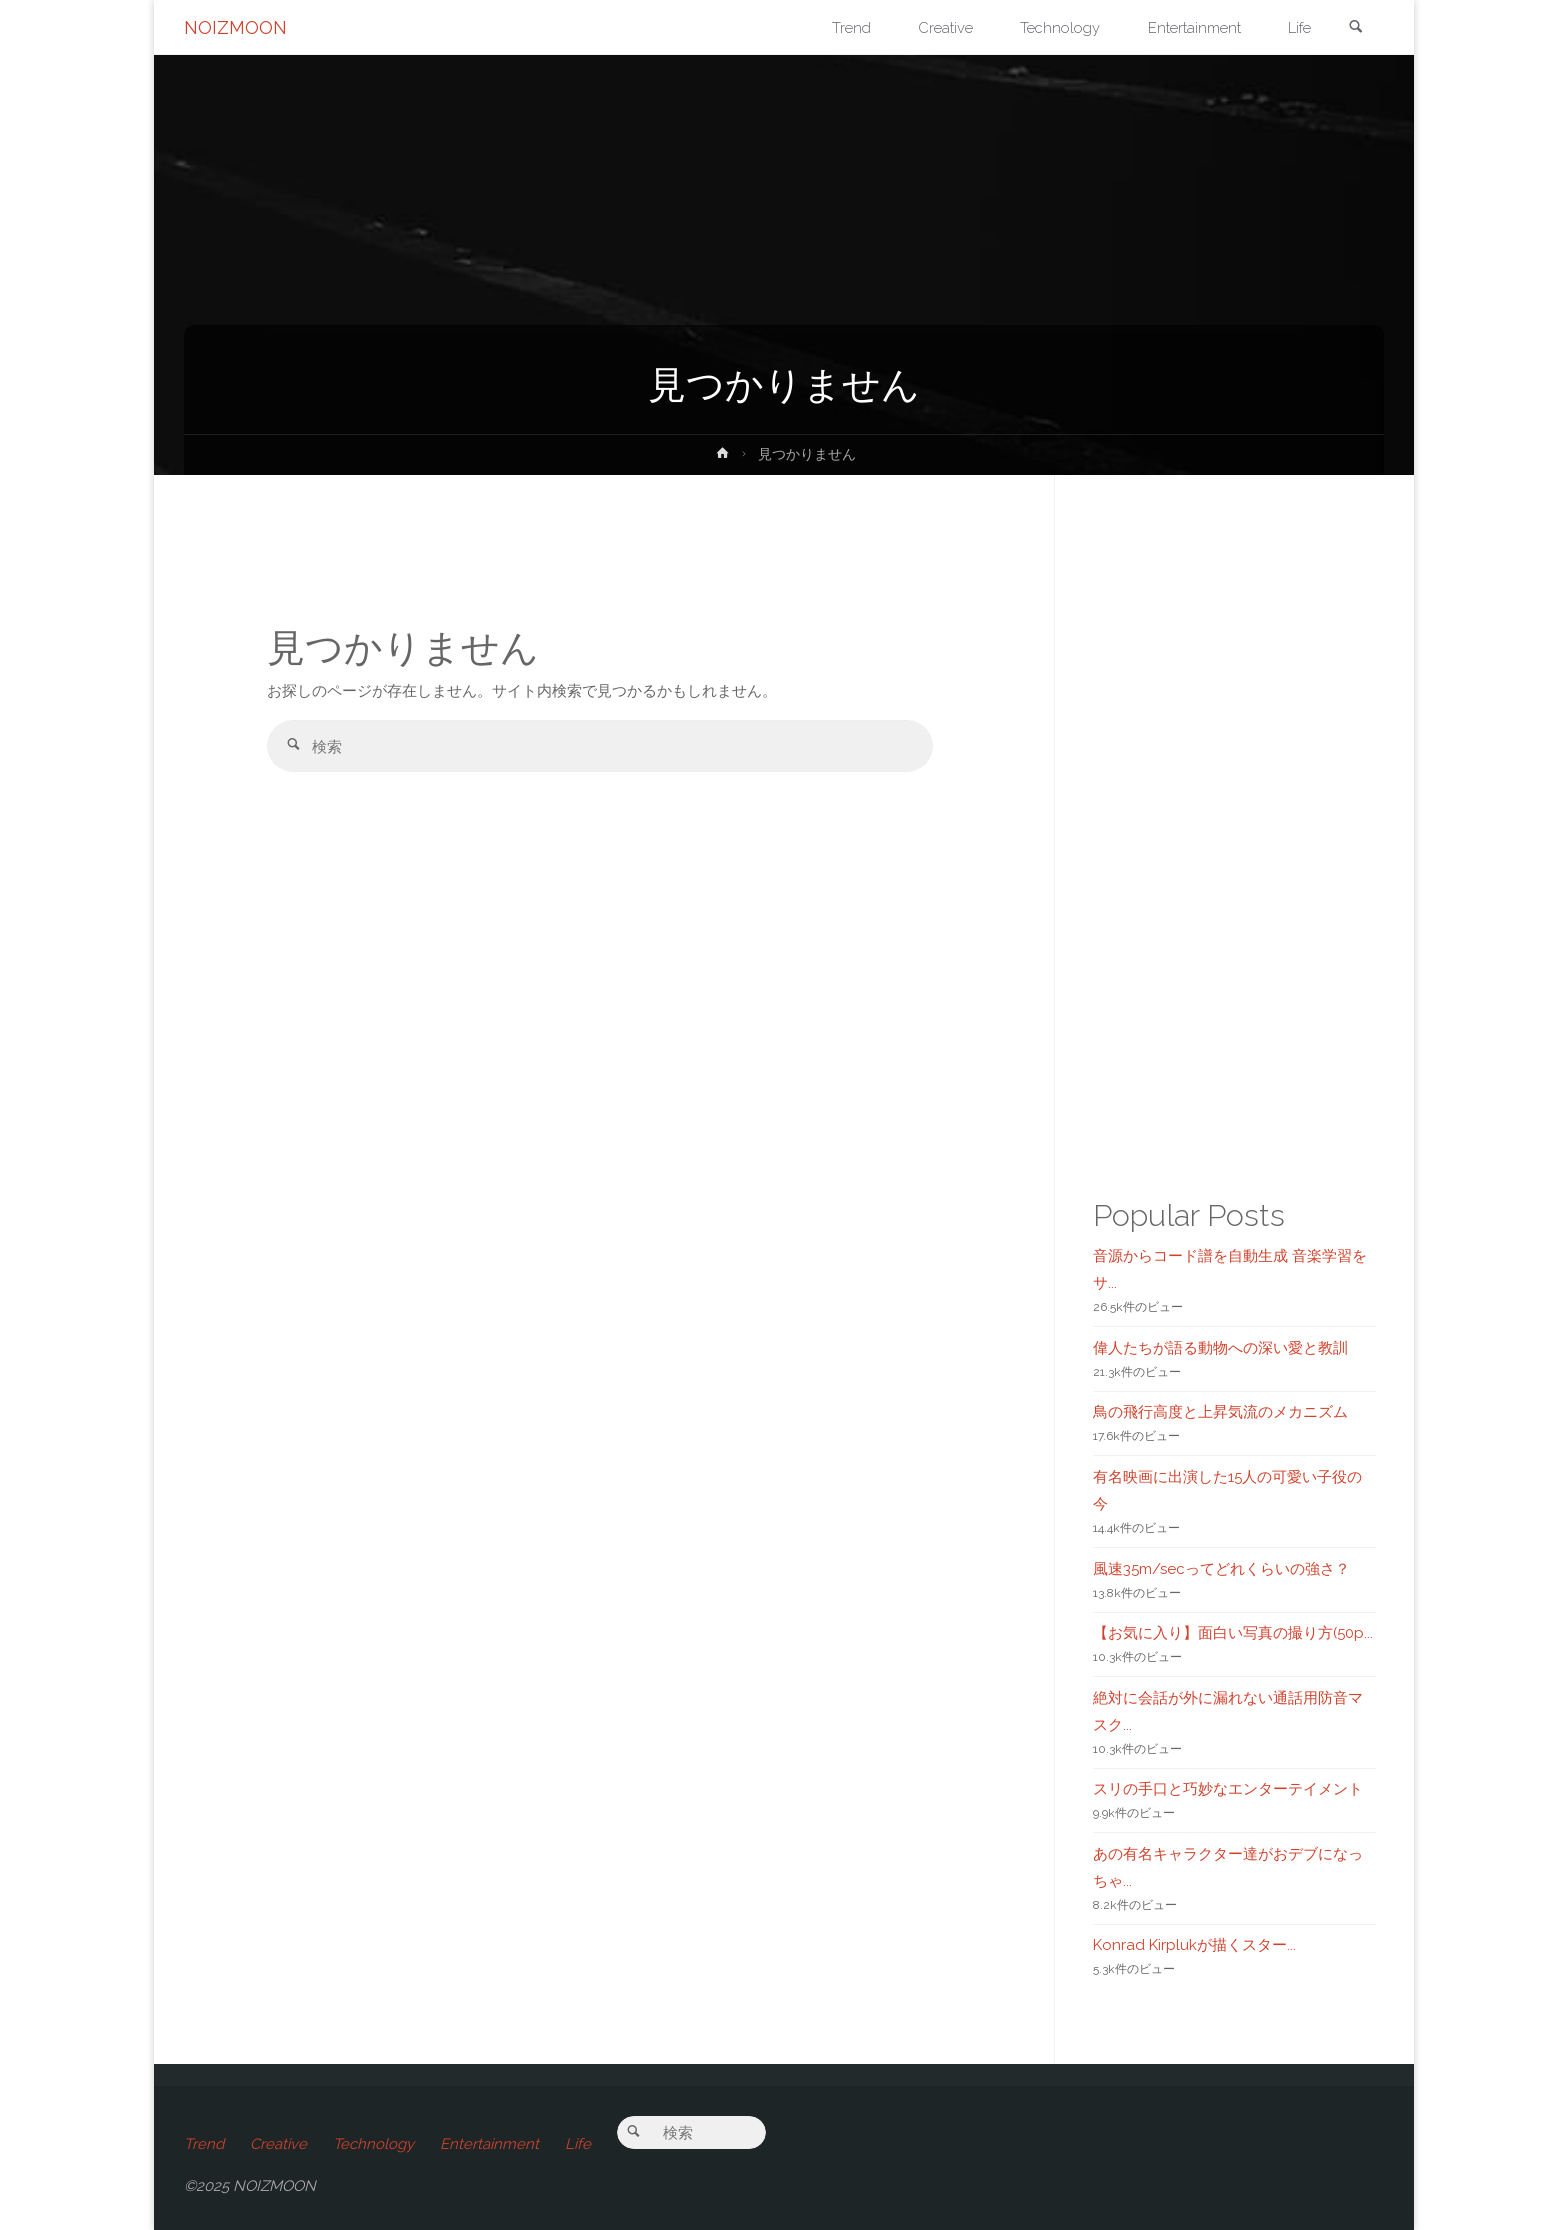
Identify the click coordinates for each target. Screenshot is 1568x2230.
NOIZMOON (235, 27)
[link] (1355, 28)
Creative (278, 2144)
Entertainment (489, 2144)
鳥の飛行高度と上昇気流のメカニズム (1220, 1412)
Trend (204, 2144)
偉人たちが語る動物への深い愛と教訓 (1220, 1348)
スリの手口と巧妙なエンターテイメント (1228, 1789)
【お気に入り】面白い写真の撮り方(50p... (1233, 1633)
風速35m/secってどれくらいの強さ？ (1221, 1569)
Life (578, 2144)
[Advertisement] (600, 1105)
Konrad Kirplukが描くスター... (1194, 1945)
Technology (373, 2144)
